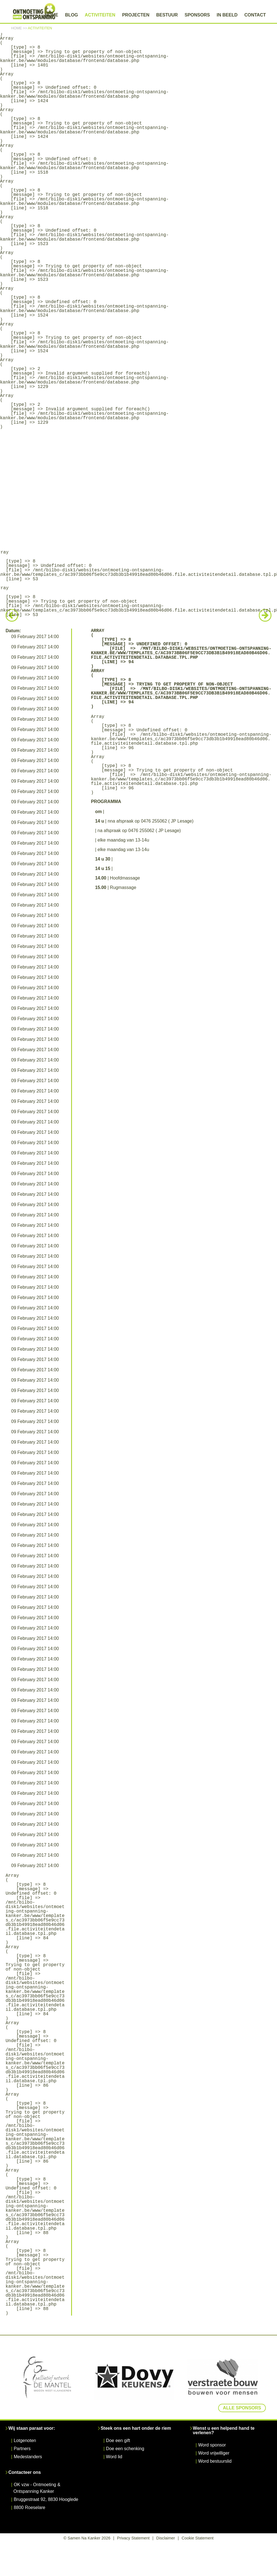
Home (51, 15)
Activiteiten (100, 15)
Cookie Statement (197, 2538)
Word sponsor (212, 2445)
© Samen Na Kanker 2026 (87, 2538)
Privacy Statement (133, 2538)
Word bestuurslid (215, 2461)
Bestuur (167, 15)
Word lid (114, 2456)
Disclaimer (165, 2538)
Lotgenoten (25, 2440)
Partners (22, 2448)
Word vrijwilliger (214, 2453)
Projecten (136, 15)
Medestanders (28, 2456)
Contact (255, 15)
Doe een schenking (125, 2448)
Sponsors (197, 15)
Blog (71, 15)
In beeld (227, 15)
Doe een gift (118, 2440)
